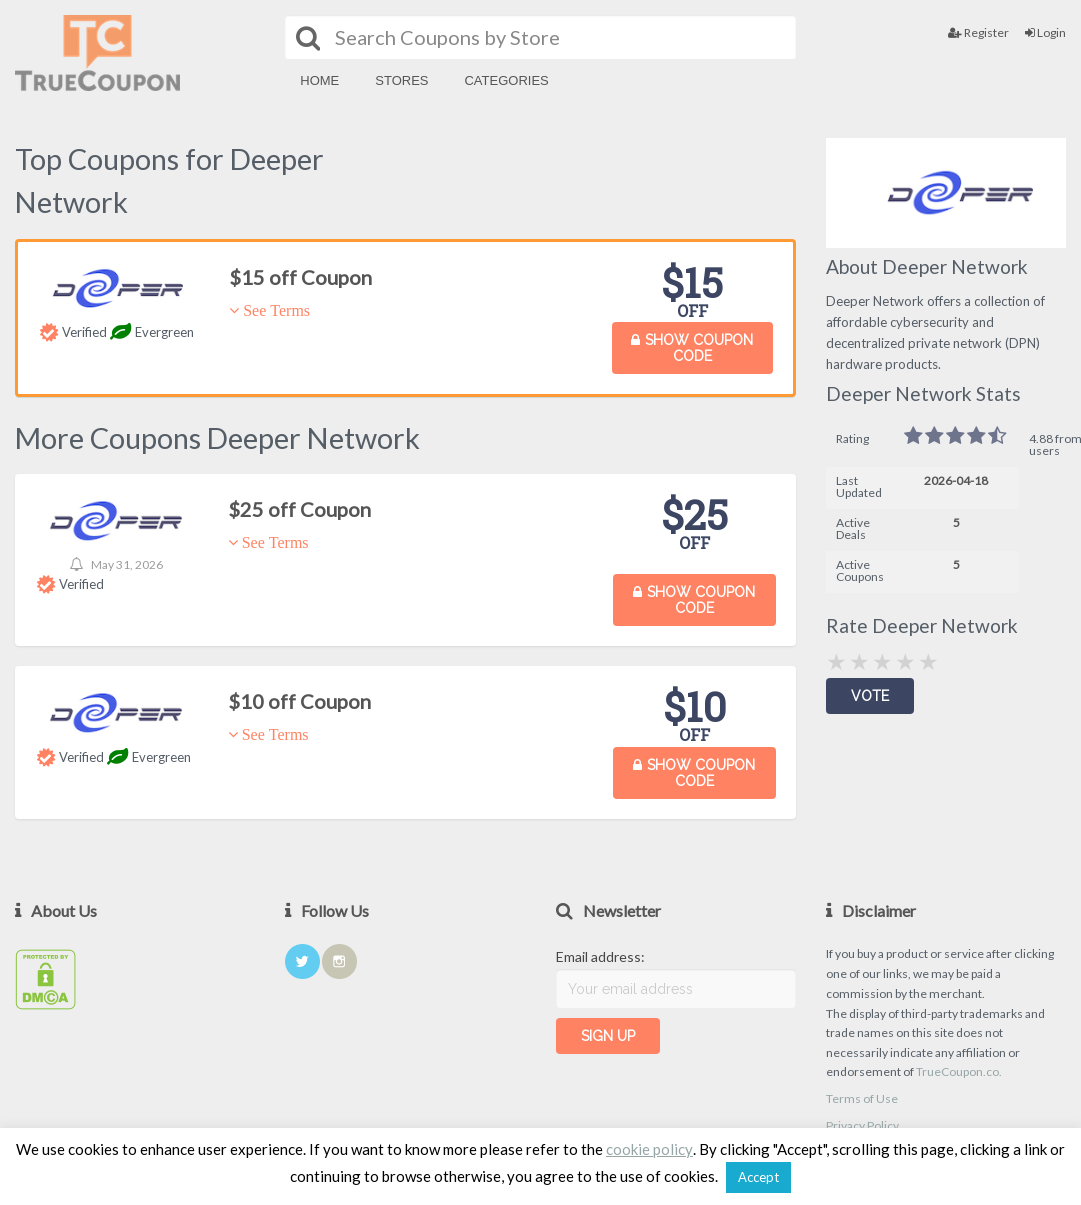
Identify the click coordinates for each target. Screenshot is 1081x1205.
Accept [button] (758, 1177)
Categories (506, 80)
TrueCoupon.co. (959, 1071)
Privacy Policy (862, 1125)
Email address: (600, 956)
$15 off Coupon (300, 277)
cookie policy (649, 1149)
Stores (401, 80)
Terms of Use (862, 1098)
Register (978, 32)
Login (1045, 32)
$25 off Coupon (299, 509)
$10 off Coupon (299, 701)
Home (319, 80)
